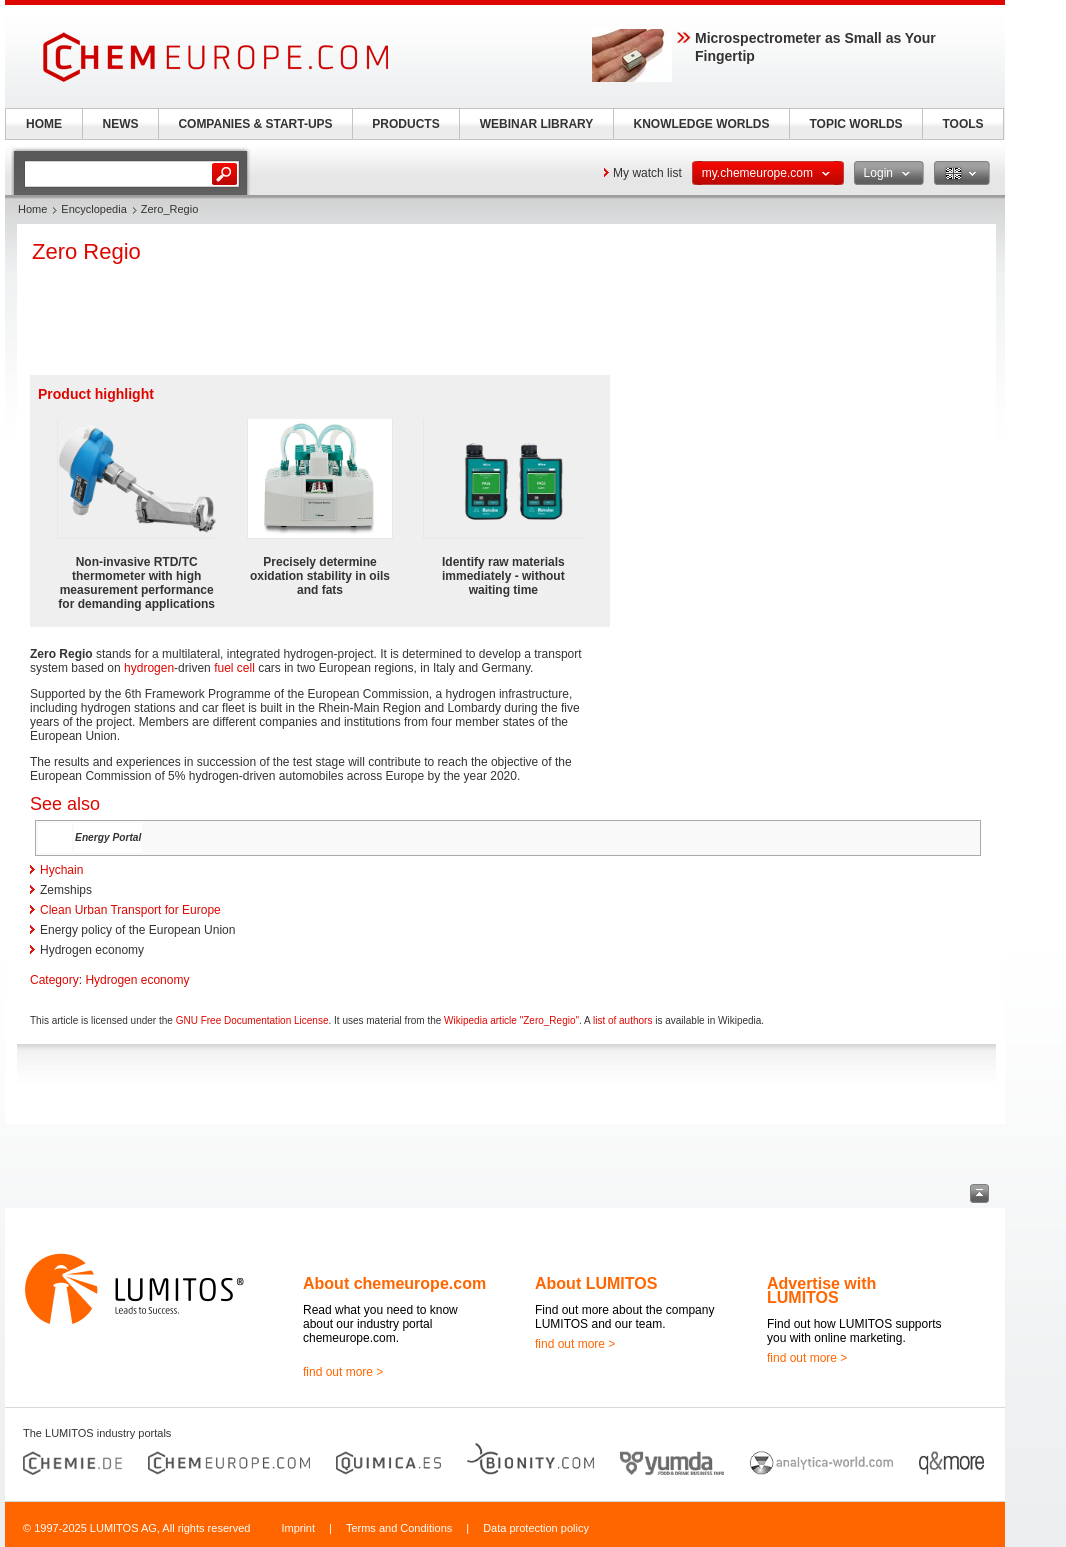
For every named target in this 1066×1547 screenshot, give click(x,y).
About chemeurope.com (394, 1283)
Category (54, 980)
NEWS (121, 124)
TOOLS (962, 124)
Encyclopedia (93, 209)
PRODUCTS (405, 124)
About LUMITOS (596, 1283)
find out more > (343, 1372)
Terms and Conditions (399, 1528)
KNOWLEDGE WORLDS (702, 124)
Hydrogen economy (137, 980)
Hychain (61, 870)
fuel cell (234, 668)
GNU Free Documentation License (252, 1020)
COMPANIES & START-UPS (255, 124)
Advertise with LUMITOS (821, 1290)
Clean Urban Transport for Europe (130, 910)
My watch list (647, 173)
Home (32, 209)
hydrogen (149, 668)
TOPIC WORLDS (855, 124)
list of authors (622, 1020)
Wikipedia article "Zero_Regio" (511, 1020)
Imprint (298, 1528)
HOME (44, 124)
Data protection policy (536, 1528)
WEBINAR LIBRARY (537, 124)
